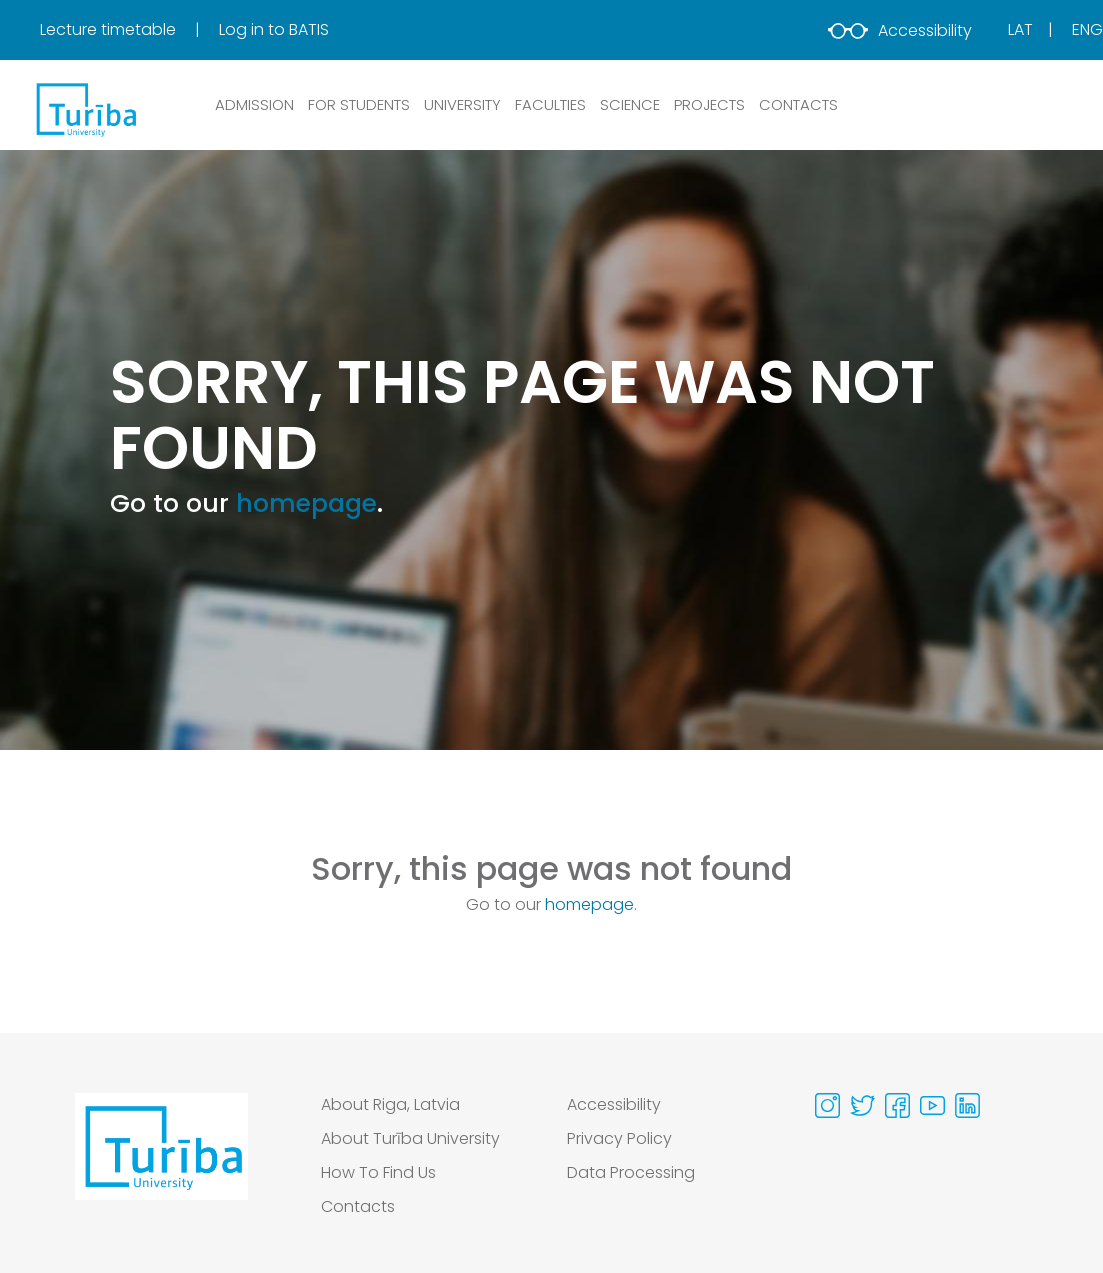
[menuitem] (127, 30)
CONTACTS (798, 104)
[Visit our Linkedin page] (967, 1105)
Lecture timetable (110, 29)
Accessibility (900, 30)
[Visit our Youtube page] (932, 1105)
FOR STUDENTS (359, 104)
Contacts (358, 1206)
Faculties (550, 104)
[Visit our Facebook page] (897, 1105)
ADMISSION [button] (254, 104)
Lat (1020, 29)
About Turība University (410, 1138)
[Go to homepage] (161, 1161)
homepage (306, 503)
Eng (1087, 29)
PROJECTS (709, 104)
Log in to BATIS (274, 29)
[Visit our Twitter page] (862, 1105)
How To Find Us (378, 1172)
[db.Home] (85, 109)
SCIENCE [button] (630, 104)
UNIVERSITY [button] (462, 104)
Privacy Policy (619, 1138)
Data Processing (631, 1172)
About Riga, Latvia (390, 1104)
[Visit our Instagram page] (827, 1105)
